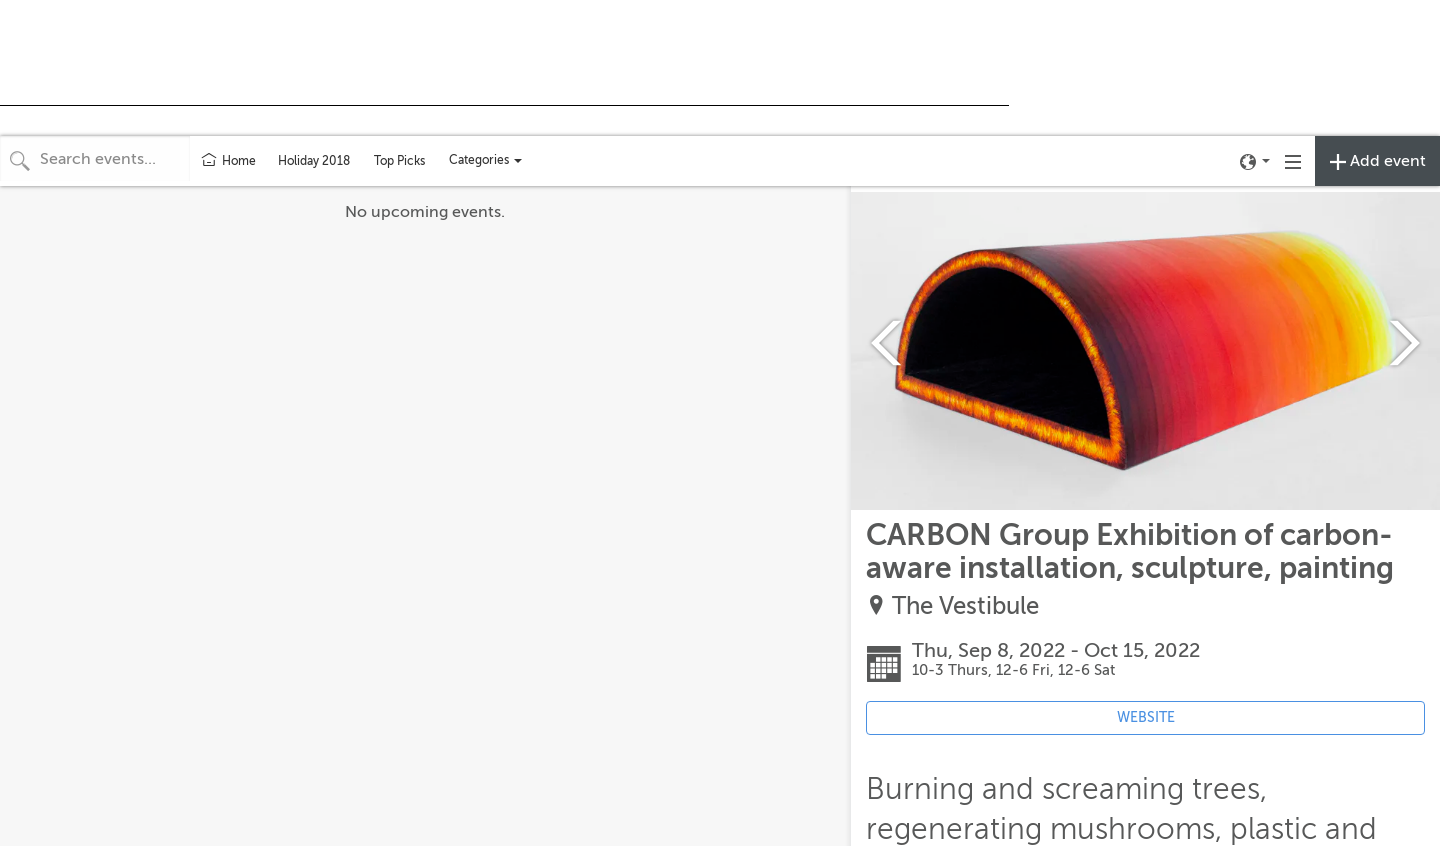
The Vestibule (965, 606)
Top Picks (399, 161)
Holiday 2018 (314, 161)
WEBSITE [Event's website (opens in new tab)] (1146, 717)
